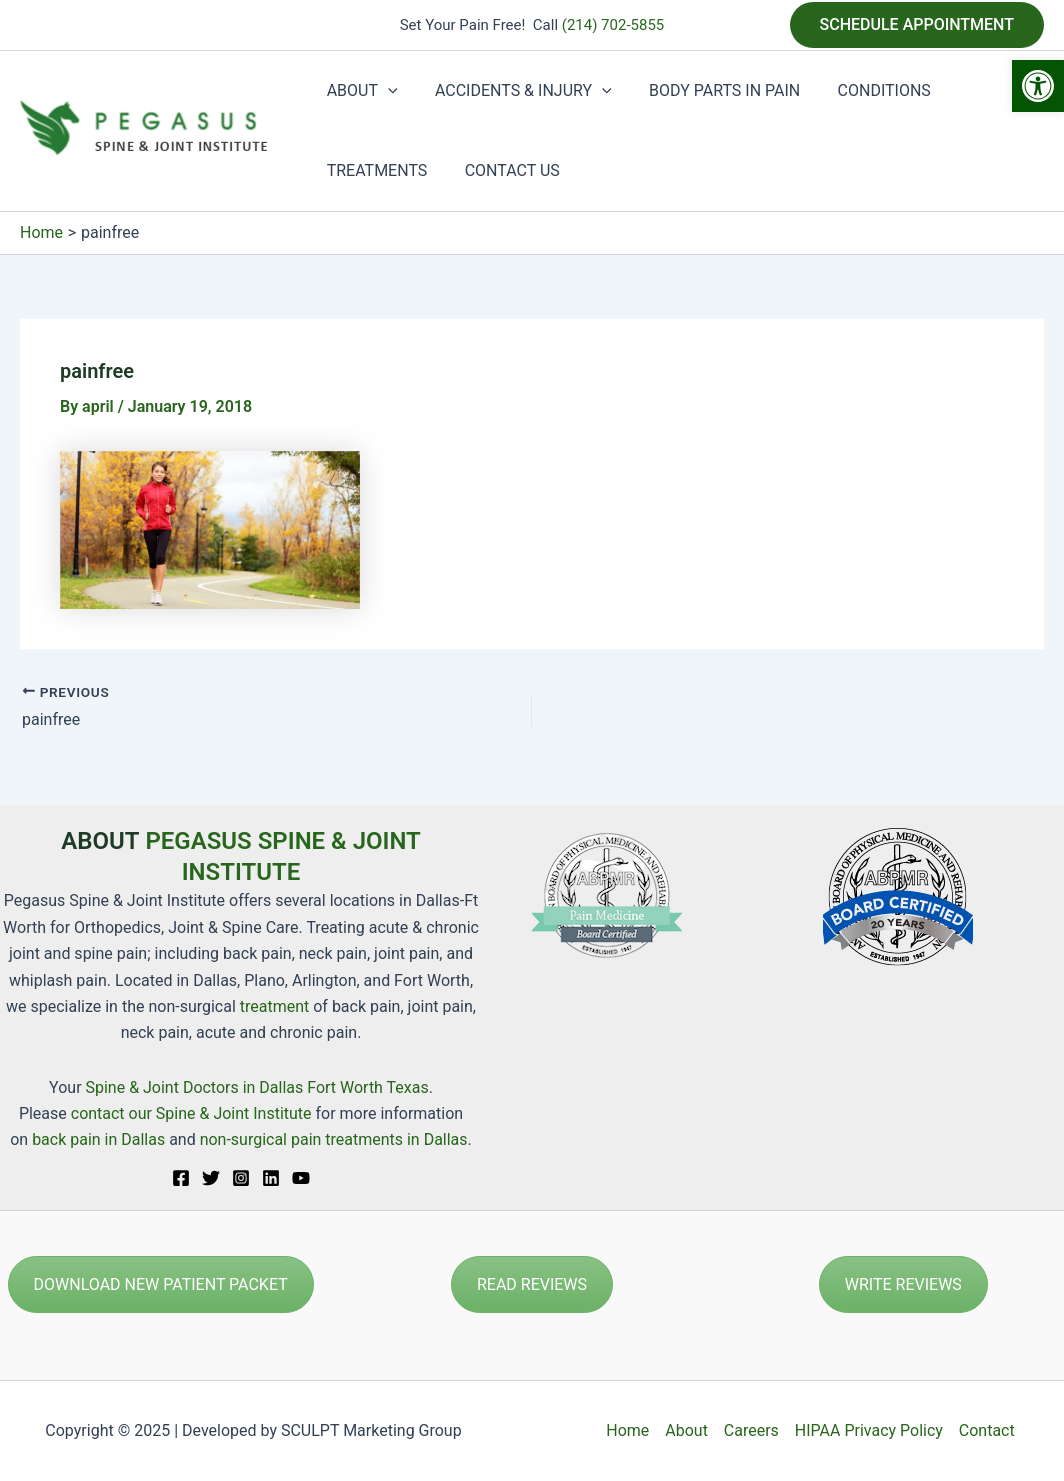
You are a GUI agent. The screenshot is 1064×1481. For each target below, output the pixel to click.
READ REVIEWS (532, 1284)
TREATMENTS (374, 170)
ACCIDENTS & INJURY (515, 91)
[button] (1038, 86)
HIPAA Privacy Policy (869, 1430)
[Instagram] (241, 1178)
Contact (987, 1430)
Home (627, 1430)
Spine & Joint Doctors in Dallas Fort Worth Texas (257, 1087)
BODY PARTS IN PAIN (711, 90)
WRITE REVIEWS (903, 1284)
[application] (385, 91)
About (686, 1430)
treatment (275, 1006)
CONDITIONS (865, 90)
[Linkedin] (271, 1178)
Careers (751, 1430)
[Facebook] (181, 1178)
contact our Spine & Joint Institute (191, 1113)
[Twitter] (211, 1178)
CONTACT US (504, 170)
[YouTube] (301, 1178)
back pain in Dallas (100, 1139)
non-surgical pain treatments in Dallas (334, 1139)
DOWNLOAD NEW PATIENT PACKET (161, 1284)
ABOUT (359, 91)
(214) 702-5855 (613, 25)
